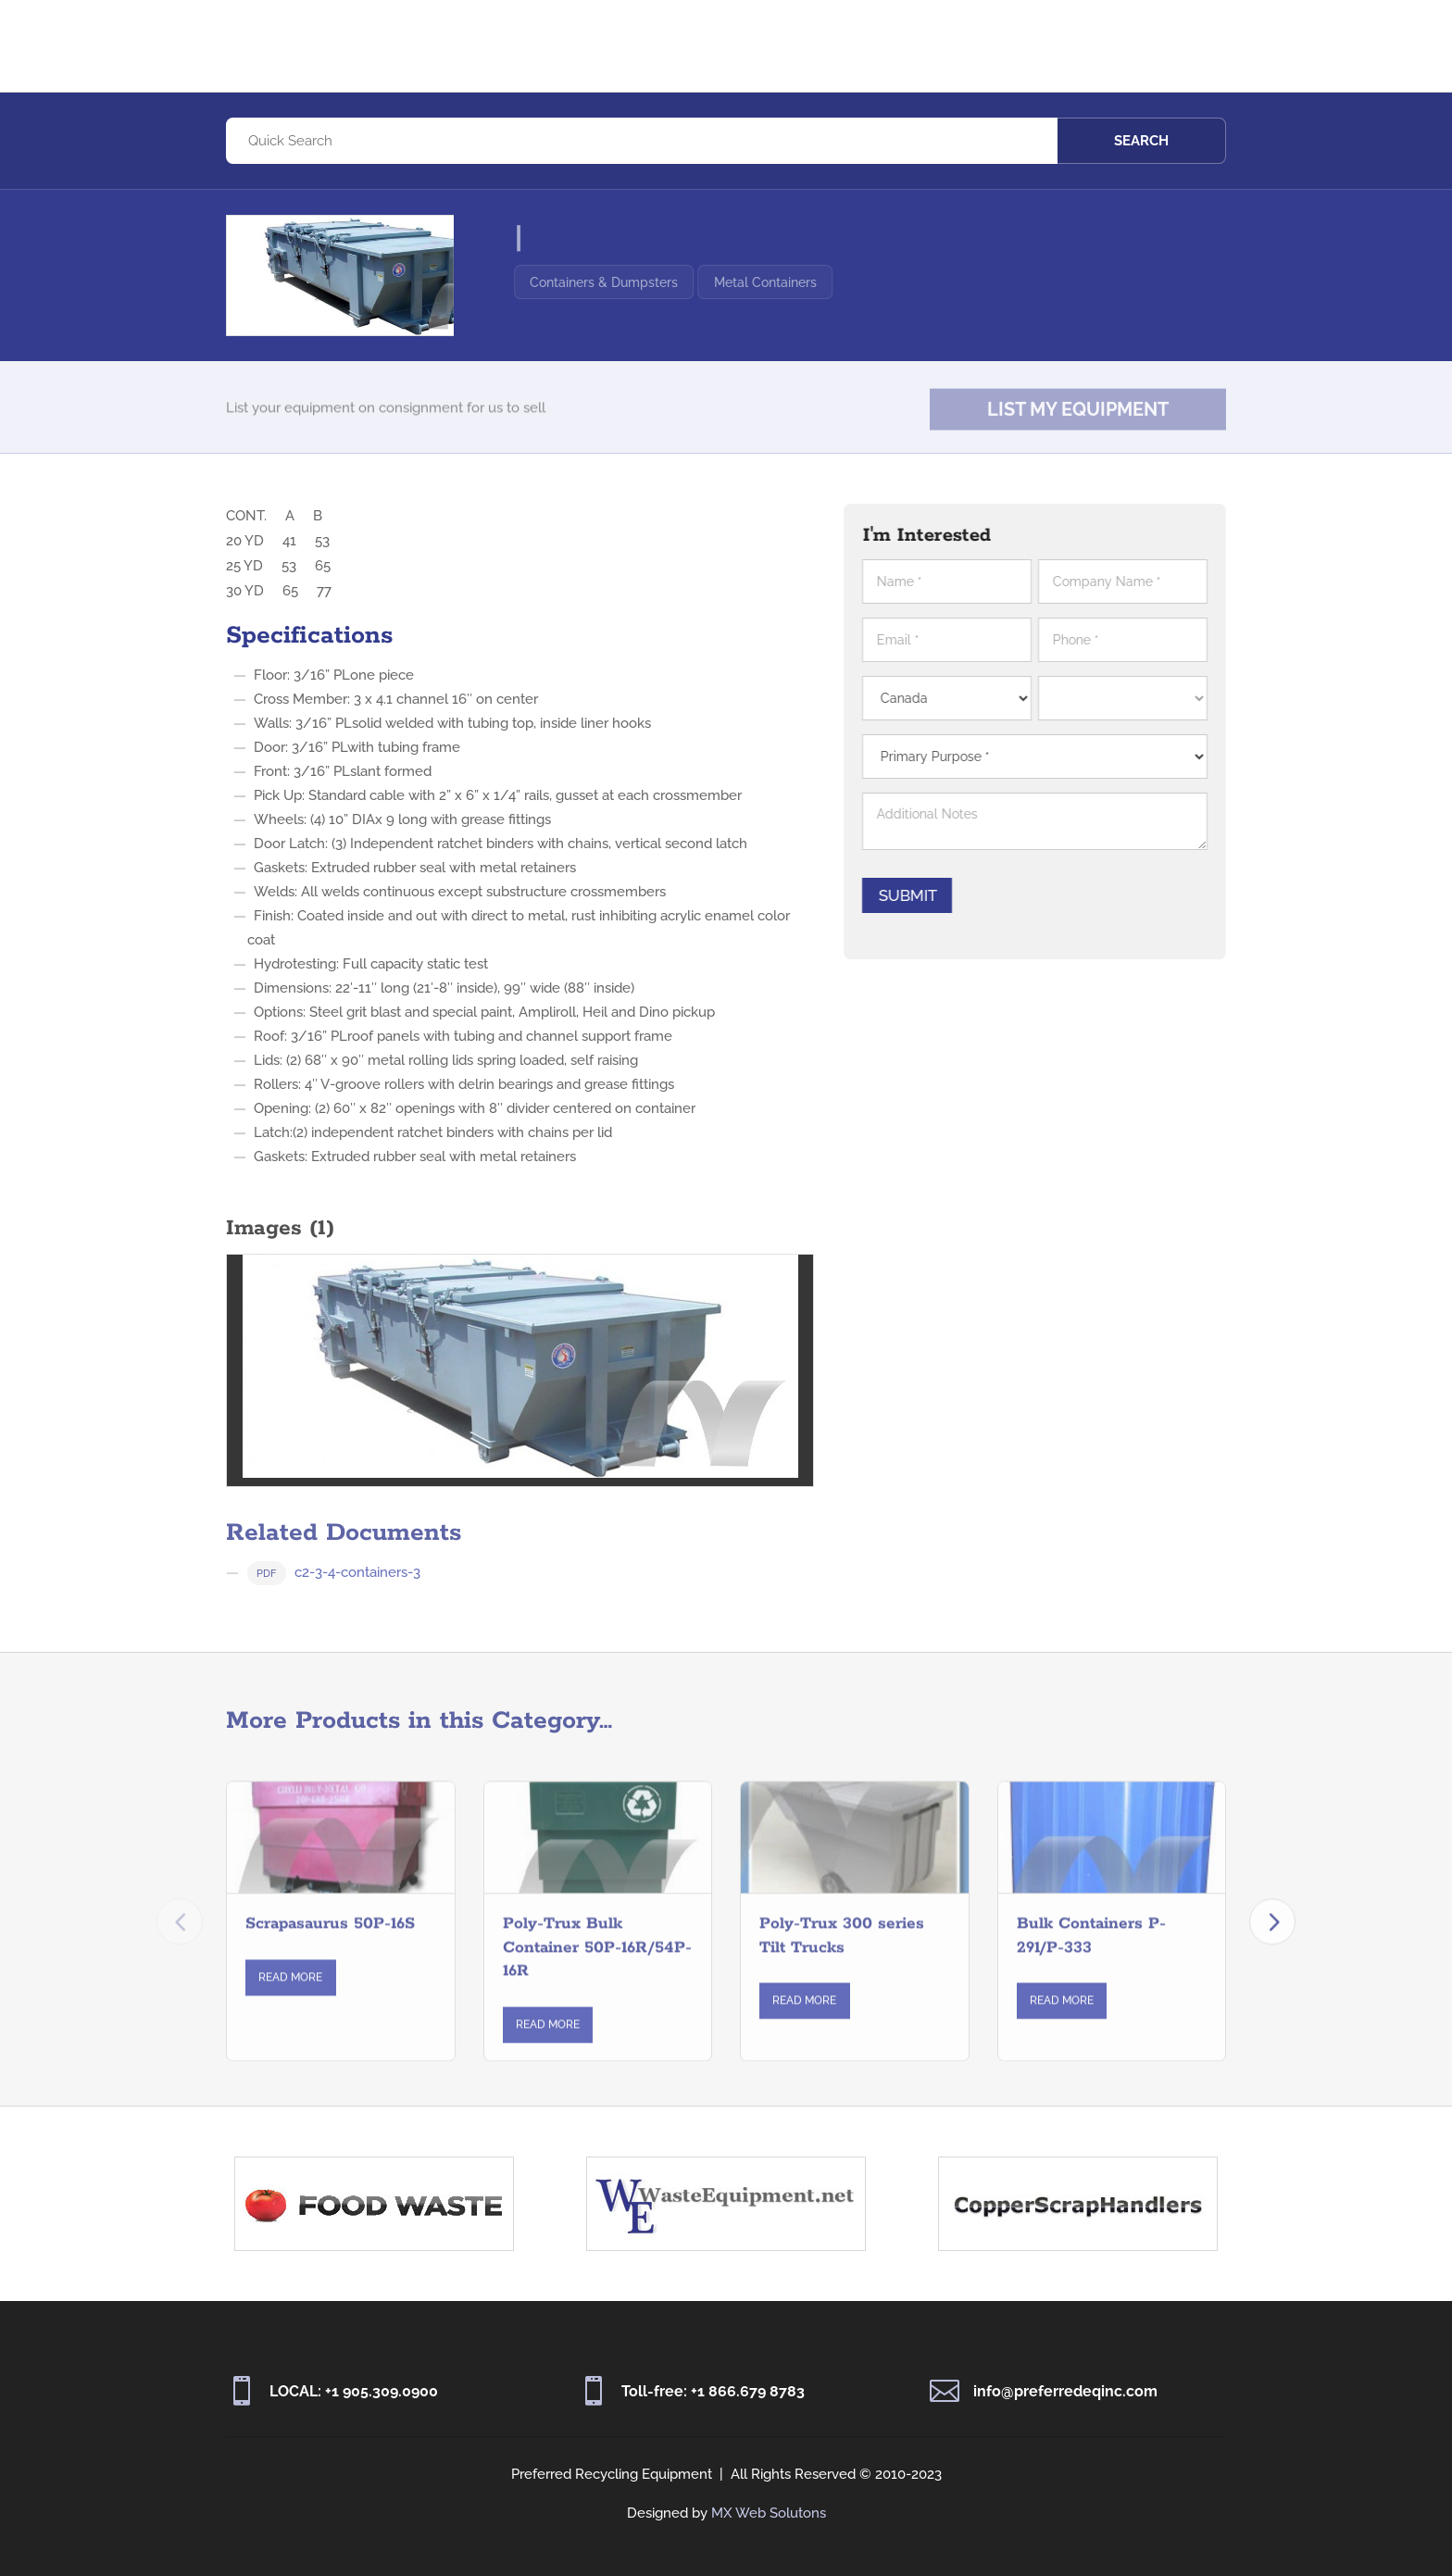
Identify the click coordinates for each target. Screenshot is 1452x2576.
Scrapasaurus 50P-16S (330, 1942)
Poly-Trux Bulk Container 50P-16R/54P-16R (597, 1965)
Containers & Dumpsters (645, 282)
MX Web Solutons (768, 2513)
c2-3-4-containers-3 (333, 1598)
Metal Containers (806, 282)
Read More (290, 1995)
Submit (918, 895)
